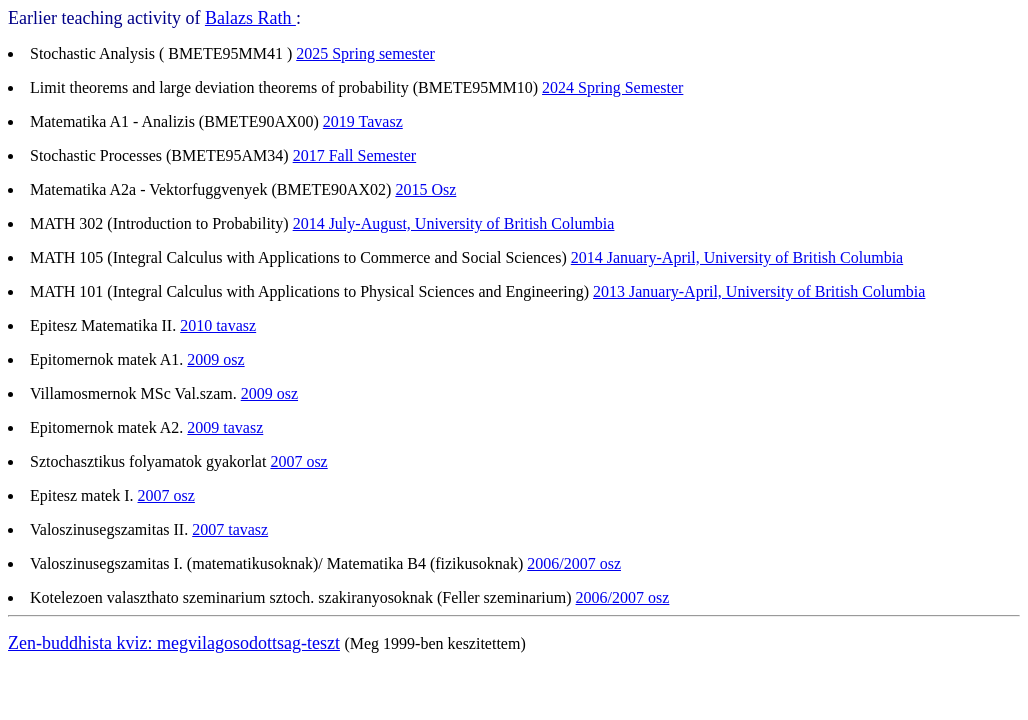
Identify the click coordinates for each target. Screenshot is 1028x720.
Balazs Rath (250, 18)
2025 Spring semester (365, 53)
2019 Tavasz (363, 121)
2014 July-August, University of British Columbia (454, 223)
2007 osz (298, 461)
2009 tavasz (225, 427)
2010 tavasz (218, 325)
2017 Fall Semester (355, 155)
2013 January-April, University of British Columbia (759, 291)
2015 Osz (425, 189)
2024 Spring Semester (612, 87)
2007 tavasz (230, 529)
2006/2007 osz (574, 563)
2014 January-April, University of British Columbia (737, 257)
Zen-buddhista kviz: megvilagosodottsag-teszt (174, 643)
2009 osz (215, 359)
